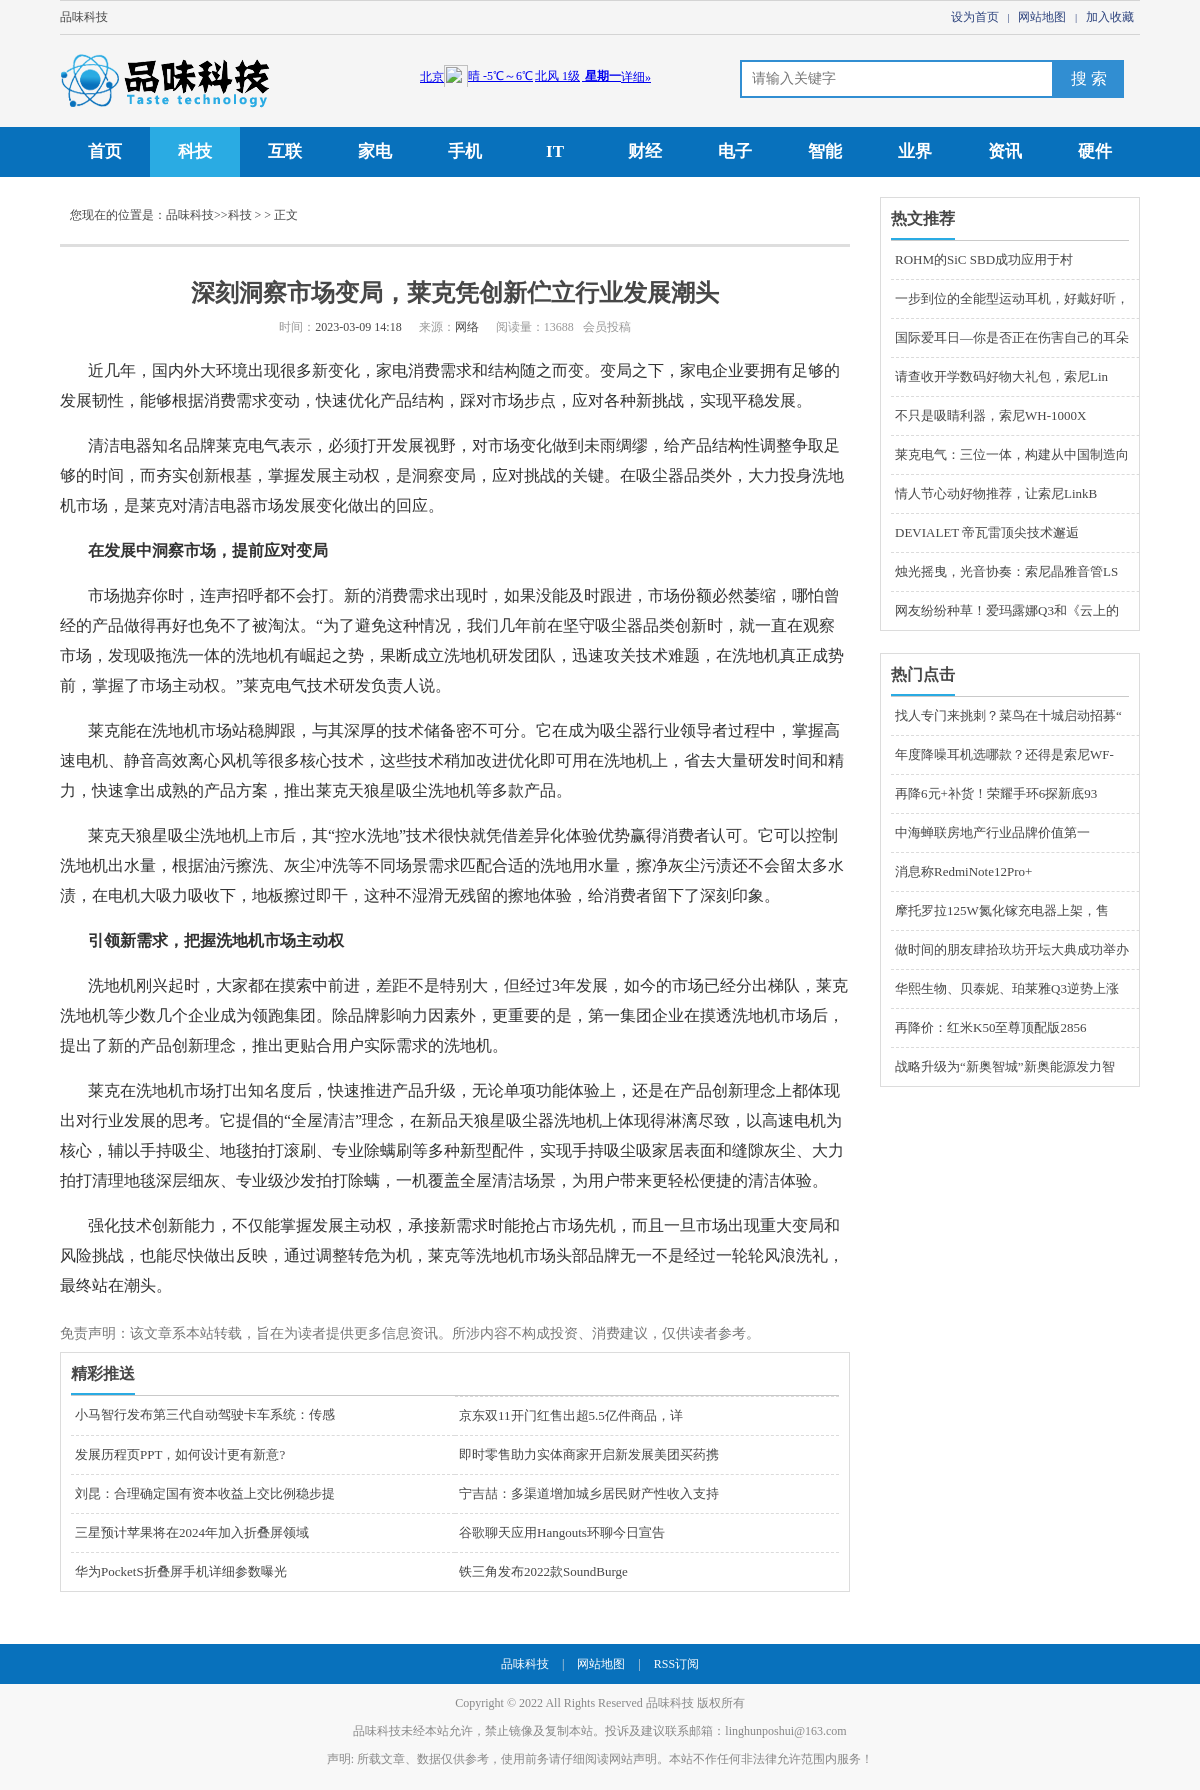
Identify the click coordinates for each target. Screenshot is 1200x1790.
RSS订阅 (676, 1664)
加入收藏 (1110, 17)
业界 (915, 151)
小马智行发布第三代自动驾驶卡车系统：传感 (205, 1414)
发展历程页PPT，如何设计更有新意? (180, 1454)
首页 (105, 151)
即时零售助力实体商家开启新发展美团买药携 (589, 1454)
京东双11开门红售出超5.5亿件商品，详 (571, 1415)
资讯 (1005, 151)
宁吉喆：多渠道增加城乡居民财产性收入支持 (589, 1493)
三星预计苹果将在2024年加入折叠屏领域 (192, 1532)
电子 (735, 151)
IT (555, 151)
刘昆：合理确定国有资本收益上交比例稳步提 (205, 1493)
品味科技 (84, 17)
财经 (645, 151)
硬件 (1095, 151)
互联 (285, 151)
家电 (375, 151)
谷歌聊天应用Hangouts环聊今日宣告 (562, 1532)
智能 (825, 151)
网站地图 (1042, 17)
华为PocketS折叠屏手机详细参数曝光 (181, 1571)
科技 (195, 151)
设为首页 (975, 17)
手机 (465, 151)
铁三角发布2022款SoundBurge (543, 1571)
